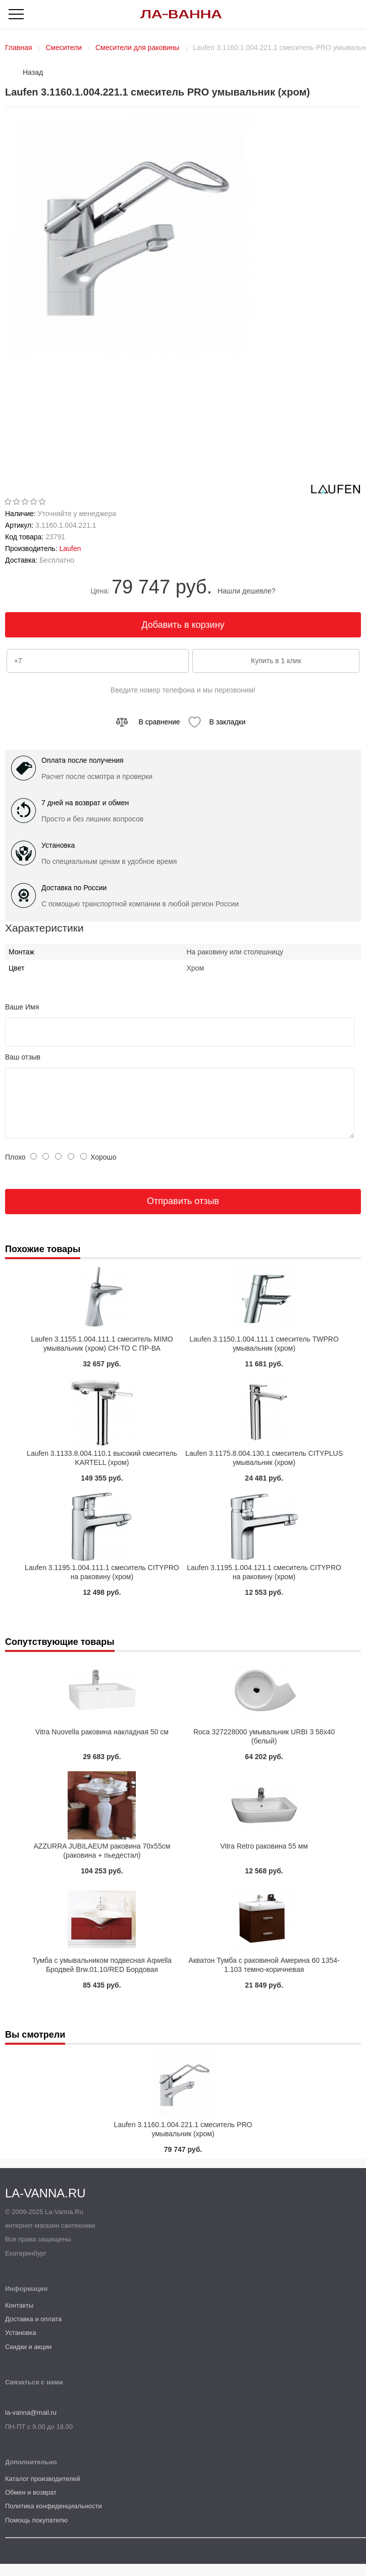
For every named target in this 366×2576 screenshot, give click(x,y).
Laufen (70, 548)
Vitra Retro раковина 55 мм (264, 1858)
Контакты (19, 2317)
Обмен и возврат (31, 2504)
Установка (20, 2345)
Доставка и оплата (33, 2331)
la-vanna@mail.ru (31, 2424)
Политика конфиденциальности (53, 2518)
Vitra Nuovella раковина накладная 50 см (102, 1744)
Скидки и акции (28, 2359)
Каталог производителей (42, 2491)
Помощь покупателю (36, 2532)
